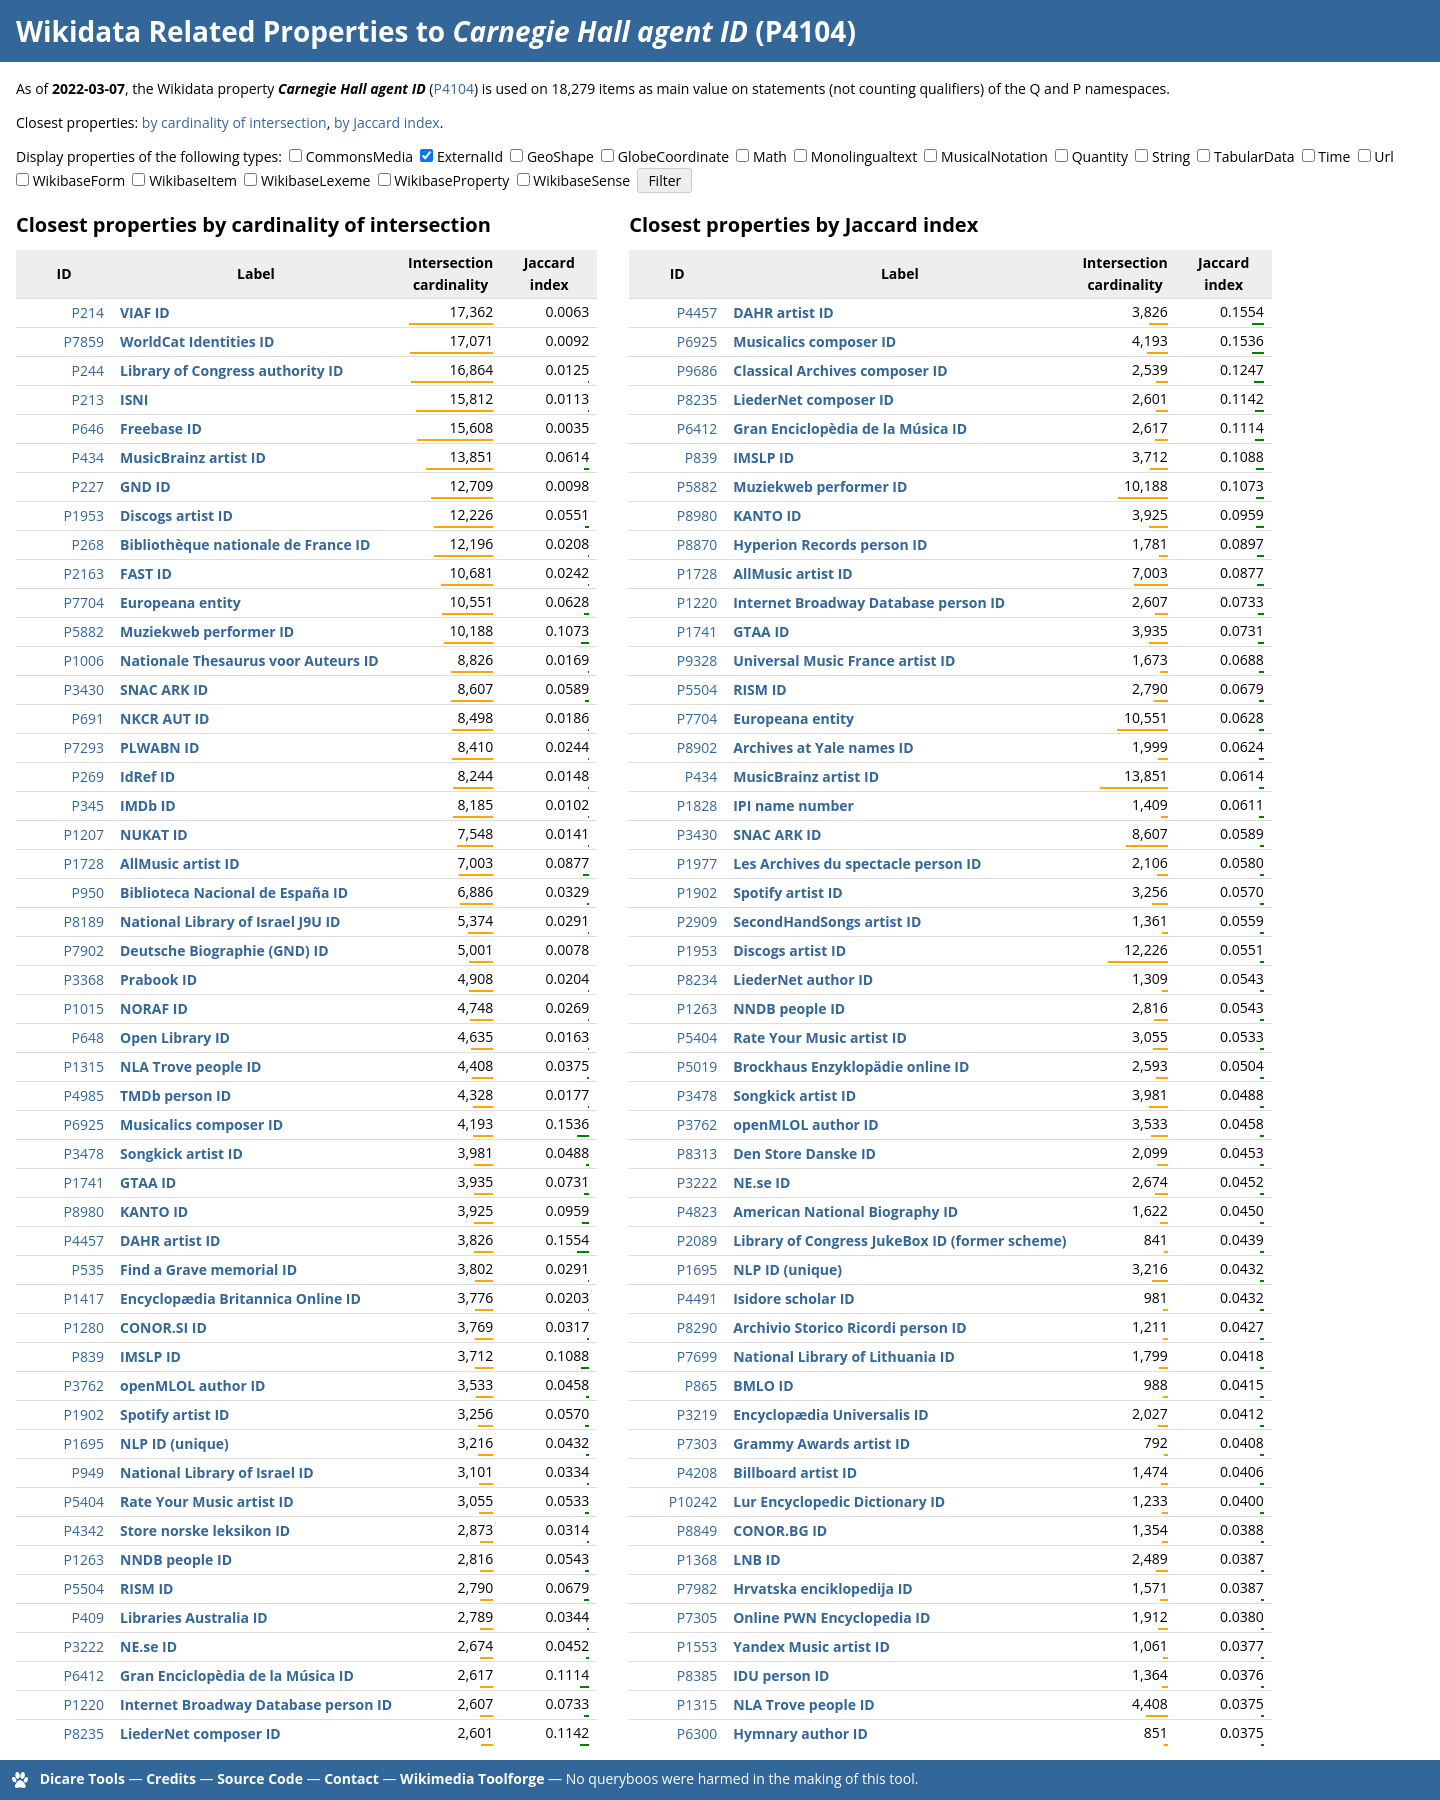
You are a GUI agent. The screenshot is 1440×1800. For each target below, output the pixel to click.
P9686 (697, 370)
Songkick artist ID (181, 1153)
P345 (88, 805)
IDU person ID (781, 1675)
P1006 (84, 660)
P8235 (84, 1733)
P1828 (697, 805)
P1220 (84, 1704)
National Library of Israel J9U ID (230, 921)
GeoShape (560, 156)
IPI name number (793, 805)
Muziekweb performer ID (207, 631)
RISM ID (146, 1588)
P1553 (697, 1646)
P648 (88, 1037)
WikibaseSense (581, 180)
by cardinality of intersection (234, 122)
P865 (701, 1385)
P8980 (84, 1211)
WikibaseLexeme (315, 180)
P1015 (84, 1008)
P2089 (697, 1240)
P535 (88, 1269)
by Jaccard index (387, 122)
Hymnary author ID (800, 1733)
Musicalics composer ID (201, 1124)
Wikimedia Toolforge (472, 1778)
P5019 (697, 1066)
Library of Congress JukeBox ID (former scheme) (899, 1240)
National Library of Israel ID (217, 1472)
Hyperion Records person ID (830, 544)
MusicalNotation (994, 156)
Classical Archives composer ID (840, 370)
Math (770, 156)
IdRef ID (147, 776)
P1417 (84, 1298)
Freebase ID (161, 428)
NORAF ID (154, 1008)
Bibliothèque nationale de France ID (245, 544)
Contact (351, 1778)
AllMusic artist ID (180, 863)
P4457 (84, 1240)
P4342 (84, 1530)
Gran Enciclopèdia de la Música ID (237, 1675)
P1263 (84, 1559)
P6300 (697, 1733)
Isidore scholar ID (793, 1298)
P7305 (697, 1617)
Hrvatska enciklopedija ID (823, 1588)
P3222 (84, 1646)
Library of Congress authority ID (231, 370)
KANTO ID (154, 1211)
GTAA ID (148, 1182)
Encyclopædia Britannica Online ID (240, 1298)
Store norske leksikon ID (205, 1530)
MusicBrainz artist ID (193, 457)
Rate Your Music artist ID (207, 1501)
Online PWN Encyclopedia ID (831, 1617)
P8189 (84, 921)
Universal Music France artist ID (844, 660)
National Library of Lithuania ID (844, 1356)
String (1171, 156)
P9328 (697, 660)
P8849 (697, 1530)
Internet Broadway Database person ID (256, 1704)
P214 (88, 312)
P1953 (84, 515)
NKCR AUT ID (164, 718)
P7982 (697, 1588)
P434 (88, 457)
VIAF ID (145, 312)
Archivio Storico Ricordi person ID (849, 1327)
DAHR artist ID (170, 1240)
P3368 (84, 979)
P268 (88, 544)
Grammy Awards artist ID (821, 1443)
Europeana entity (180, 602)
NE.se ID (148, 1646)
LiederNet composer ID (200, 1733)
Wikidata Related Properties (212, 31)
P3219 (697, 1414)
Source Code (260, 1778)
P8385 (697, 1675)
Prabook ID (158, 979)
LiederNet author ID (803, 979)
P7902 (84, 950)
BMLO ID (763, 1385)
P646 (88, 428)
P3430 (84, 689)
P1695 (84, 1443)
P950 (88, 892)
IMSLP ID (150, 1356)
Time (1334, 156)
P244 (88, 370)
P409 (88, 1617)
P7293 (84, 747)
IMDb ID (148, 805)
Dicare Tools (82, 1778)
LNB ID (756, 1559)
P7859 (84, 341)
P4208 (697, 1472)
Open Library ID (175, 1037)
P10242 (693, 1501)
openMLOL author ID (192, 1385)
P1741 (84, 1182)
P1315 (84, 1066)
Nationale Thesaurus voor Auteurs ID (249, 660)
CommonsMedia (359, 156)
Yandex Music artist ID (811, 1646)
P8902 (697, 747)
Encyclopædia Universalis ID (830, 1414)
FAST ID (146, 573)
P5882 (84, 631)
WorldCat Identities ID (197, 341)
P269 (88, 776)
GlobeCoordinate (673, 156)
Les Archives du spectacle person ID (857, 863)
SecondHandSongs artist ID (827, 921)
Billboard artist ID (795, 1472)
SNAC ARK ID (164, 689)
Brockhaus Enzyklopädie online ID (851, 1066)
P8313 (697, 1153)
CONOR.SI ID (163, 1327)
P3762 (84, 1385)
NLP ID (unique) (174, 1443)
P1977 (697, 863)
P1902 (84, 1414)
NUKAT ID (154, 834)
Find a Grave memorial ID (208, 1269)
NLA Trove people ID (190, 1066)
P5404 (84, 1501)
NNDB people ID (176, 1559)
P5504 (84, 1588)
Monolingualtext (864, 156)
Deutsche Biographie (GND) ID (224, 950)
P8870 (697, 544)
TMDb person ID (175, 1095)
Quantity (1100, 156)
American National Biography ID (845, 1211)
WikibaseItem (193, 180)
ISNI (134, 399)
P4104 (453, 88)
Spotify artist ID (174, 1414)
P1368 (697, 1559)
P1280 (84, 1327)
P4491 (697, 1298)
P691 (88, 718)
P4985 (84, 1095)
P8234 (697, 979)
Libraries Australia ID (194, 1617)
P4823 (697, 1211)
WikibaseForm (79, 180)
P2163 (84, 573)
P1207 (84, 834)
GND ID (145, 486)
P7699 (697, 1356)
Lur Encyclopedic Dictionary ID (839, 1501)
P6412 (84, 1675)
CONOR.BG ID (780, 1530)
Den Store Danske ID (804, 1153)
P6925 (84, 1124)
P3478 (84, 1153)
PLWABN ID (159, 747)
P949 (88, 1472)
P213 (88, 399)
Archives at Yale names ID (823, 747)
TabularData (1254, 156)
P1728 (84, 863)
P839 (88, 1356)
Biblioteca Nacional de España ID (234, 892)
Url (1383, 156)
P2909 (697, 921)
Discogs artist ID (176, 515)
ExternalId (470, 156)
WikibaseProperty (451, 180)
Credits (171, 1778)
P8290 (697, 1327)
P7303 (697, 1443)
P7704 (84, 602)
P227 (88, 486)
